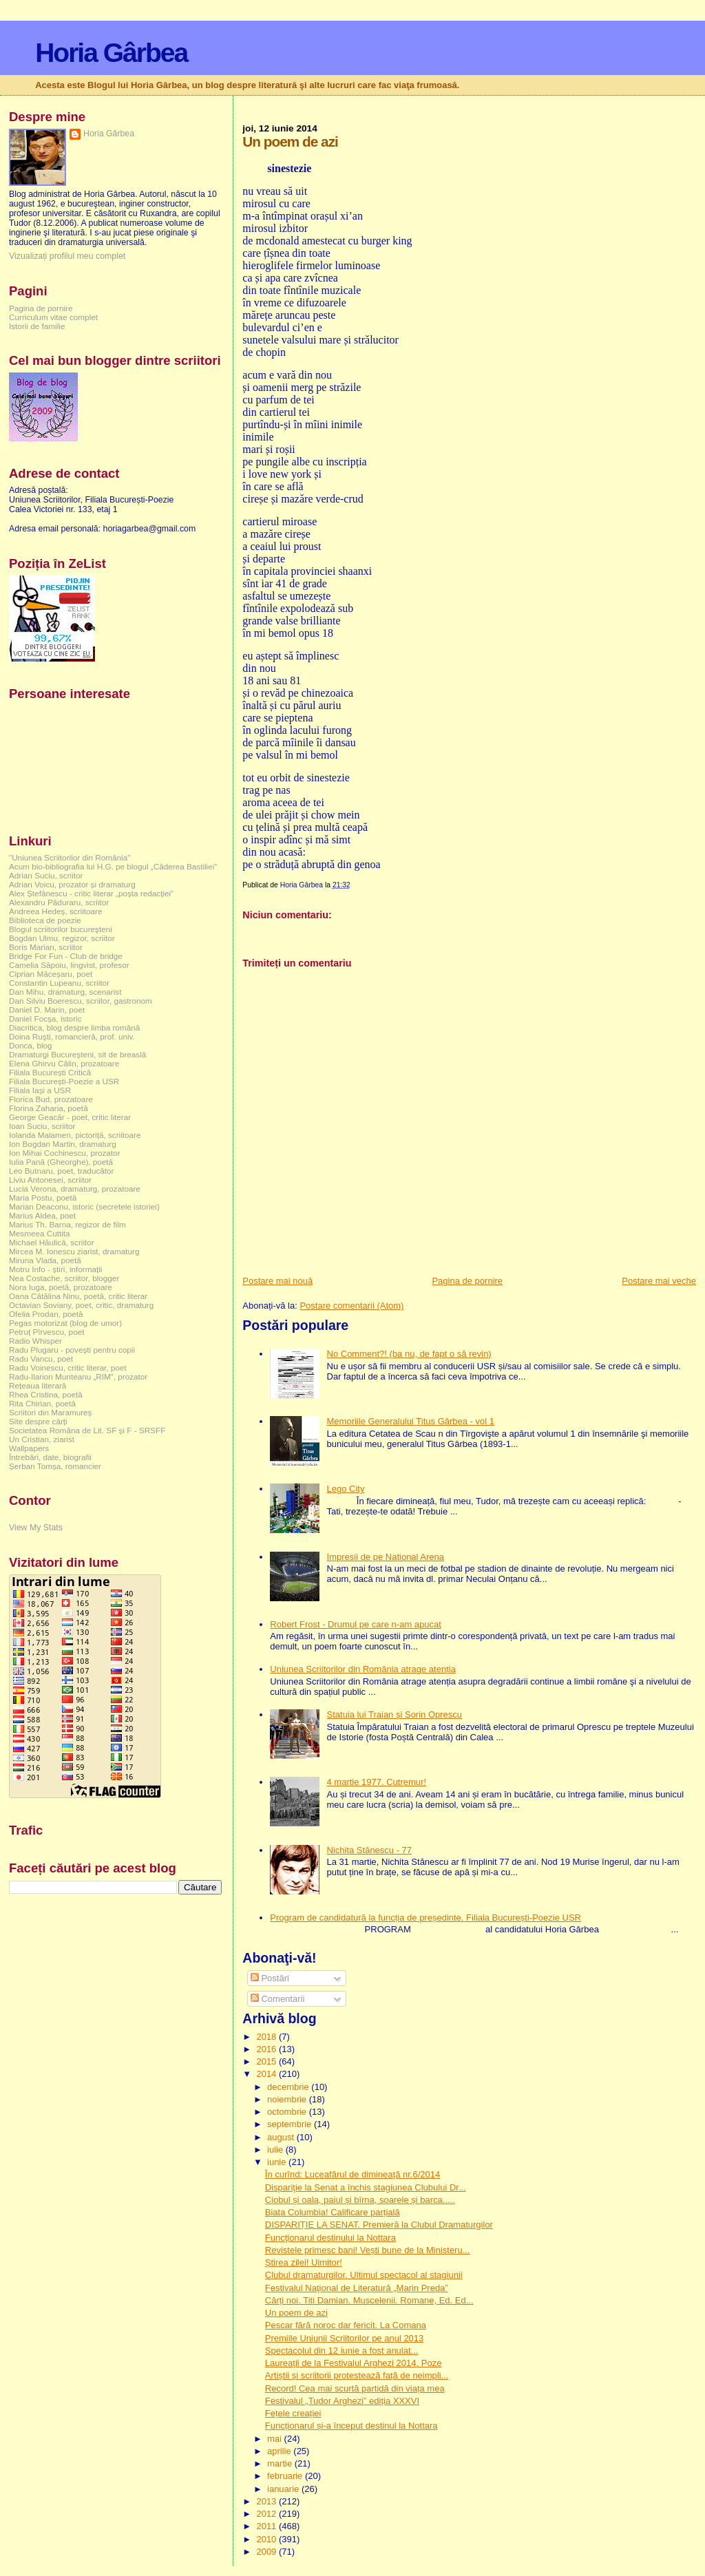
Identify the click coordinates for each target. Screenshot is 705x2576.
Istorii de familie (37, 325)
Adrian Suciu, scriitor (46, 875)
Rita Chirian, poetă (42, 1403)
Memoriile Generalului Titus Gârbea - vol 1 (411, 1421)
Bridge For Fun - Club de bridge (66, 955)
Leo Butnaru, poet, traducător (61, 1170)
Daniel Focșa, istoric (45, 1018)
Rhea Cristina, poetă (46, 1394)
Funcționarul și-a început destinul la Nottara (351, 2425)
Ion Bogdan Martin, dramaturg (62, 1143)
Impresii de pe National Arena (386, 1557)
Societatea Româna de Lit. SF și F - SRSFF (87, 1430)
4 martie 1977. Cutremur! (377, 1782)
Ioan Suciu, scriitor (42, 1125)
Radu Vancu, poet (41, 1358)
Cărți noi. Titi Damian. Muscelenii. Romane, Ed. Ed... (369, 2300)
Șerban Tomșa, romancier (55, 1465)
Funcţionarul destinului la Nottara (330, 2237)
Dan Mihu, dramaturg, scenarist (65, 991)
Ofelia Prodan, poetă (46, 1313)
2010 (267, 2539)
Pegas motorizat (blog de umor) (65, 1322)
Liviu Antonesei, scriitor (50, 1179)
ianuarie (284, 2489)
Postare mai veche (659, 1281)
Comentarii (277, 1999)
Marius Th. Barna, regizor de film (67, 1224)
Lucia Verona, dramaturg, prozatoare (74, 1188)
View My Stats (36, 1527)
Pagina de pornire (467, 1281)
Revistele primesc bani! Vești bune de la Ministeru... (367, 2250)
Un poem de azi (296, 2313)
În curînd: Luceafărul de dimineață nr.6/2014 (352, 2174)
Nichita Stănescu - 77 (369, 1850)
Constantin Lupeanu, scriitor (59, 982)
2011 (267, 2526)
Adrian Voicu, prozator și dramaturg (72, 884)
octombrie (288, 2112)
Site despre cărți (38, 1421)
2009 (267, 2551)
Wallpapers (29, 1448)
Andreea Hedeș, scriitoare (56, 911)
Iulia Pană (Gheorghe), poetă (61, 1161)
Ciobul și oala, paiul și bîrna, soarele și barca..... (360, 2200)
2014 (267, 2074)
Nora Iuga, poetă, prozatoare (60, 1286)
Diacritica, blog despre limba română (74, 1027)
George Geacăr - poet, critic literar (70, 1116)
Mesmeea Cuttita (39, 1233)
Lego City (346, 1489)
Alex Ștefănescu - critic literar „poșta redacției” (91, 893)
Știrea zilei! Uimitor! (303, 2262)
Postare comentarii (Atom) (351, 1305)
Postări (270, 1978)
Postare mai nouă (277, 1281)
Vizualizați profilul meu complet (67, 256)
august (282, 2137)
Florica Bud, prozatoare (51, 1099)
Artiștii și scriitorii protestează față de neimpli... (357, 2375)
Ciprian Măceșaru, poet (50, 973)
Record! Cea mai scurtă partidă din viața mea (355, 2388)
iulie (276, 2149)
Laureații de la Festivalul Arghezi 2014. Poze (353, 2363)
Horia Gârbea (111, 52)
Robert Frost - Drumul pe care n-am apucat (355, 1624)
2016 (267, 2049)
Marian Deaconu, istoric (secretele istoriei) (84, 1206)
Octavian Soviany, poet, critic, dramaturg (81, 1304)
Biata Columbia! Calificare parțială (332, 2212)
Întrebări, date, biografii (50, 1457)
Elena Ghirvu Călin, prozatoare (64, 1063)
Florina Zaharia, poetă (48, 1108)
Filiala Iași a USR (40, 1090)
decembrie (289, 2087)
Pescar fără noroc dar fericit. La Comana (345, 2325)
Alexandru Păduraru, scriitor (59, 902)
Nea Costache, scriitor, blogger (64, 1278)
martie (281, 2463)
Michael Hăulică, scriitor (51, 1242)
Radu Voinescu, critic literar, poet (68, 1367)
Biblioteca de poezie (45, 920)
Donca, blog (30, 1045)
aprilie (280, 2451)
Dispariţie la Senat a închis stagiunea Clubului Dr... (365, 2187)
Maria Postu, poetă (42, 1197)
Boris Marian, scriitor (46, 946)
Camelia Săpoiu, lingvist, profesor (69, 964)
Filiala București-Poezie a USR (64, 1081)
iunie (277, 2162)
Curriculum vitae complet (53, 317)
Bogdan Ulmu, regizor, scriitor (62, 937)
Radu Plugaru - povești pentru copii (72, 1349)
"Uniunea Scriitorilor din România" (69, 857)
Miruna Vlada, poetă (45, 1260)
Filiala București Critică (50, 1072)
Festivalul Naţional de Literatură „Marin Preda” (356, 2288)
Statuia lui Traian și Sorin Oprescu (395, 1714)
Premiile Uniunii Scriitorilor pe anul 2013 (344, 2338)
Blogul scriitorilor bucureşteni (60, 929)
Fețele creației (293, 2413)
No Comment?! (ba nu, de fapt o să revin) (409, 1354)
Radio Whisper (35, 1340)
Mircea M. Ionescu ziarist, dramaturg (74, 1251)
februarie (286, 2476)
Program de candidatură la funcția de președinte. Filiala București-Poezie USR (425, 1917)
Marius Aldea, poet (42, 1215)
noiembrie (288, 2099)
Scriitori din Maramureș (50, 1412)
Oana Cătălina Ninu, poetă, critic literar (78, 1295)
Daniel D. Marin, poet (47, 1009)
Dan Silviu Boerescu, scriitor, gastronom (80, 1000)
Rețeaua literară (37, 1385)
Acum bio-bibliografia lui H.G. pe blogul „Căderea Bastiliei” (113, 866)
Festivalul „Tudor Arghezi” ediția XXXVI (342, 2401)
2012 (267, 2514)
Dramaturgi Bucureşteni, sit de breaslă (77, 1054)
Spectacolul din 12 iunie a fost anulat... (342, 2350)
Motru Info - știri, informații (55, 1269)
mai (275, 2439)
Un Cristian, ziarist (41, 1439)
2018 (267, 2036)
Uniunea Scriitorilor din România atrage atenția (363, 1669)
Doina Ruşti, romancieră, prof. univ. (72, 1036)
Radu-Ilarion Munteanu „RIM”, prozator (78, 1376)
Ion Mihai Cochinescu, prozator (64, 1152)
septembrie (290, 2124)
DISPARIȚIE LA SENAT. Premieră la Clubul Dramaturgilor (379, 2224)
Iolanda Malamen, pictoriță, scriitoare (75, 1134)
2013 (267, 2501)
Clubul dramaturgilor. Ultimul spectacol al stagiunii (364, 2275)
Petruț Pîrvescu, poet (46, 1331)
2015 (267, 2061)
